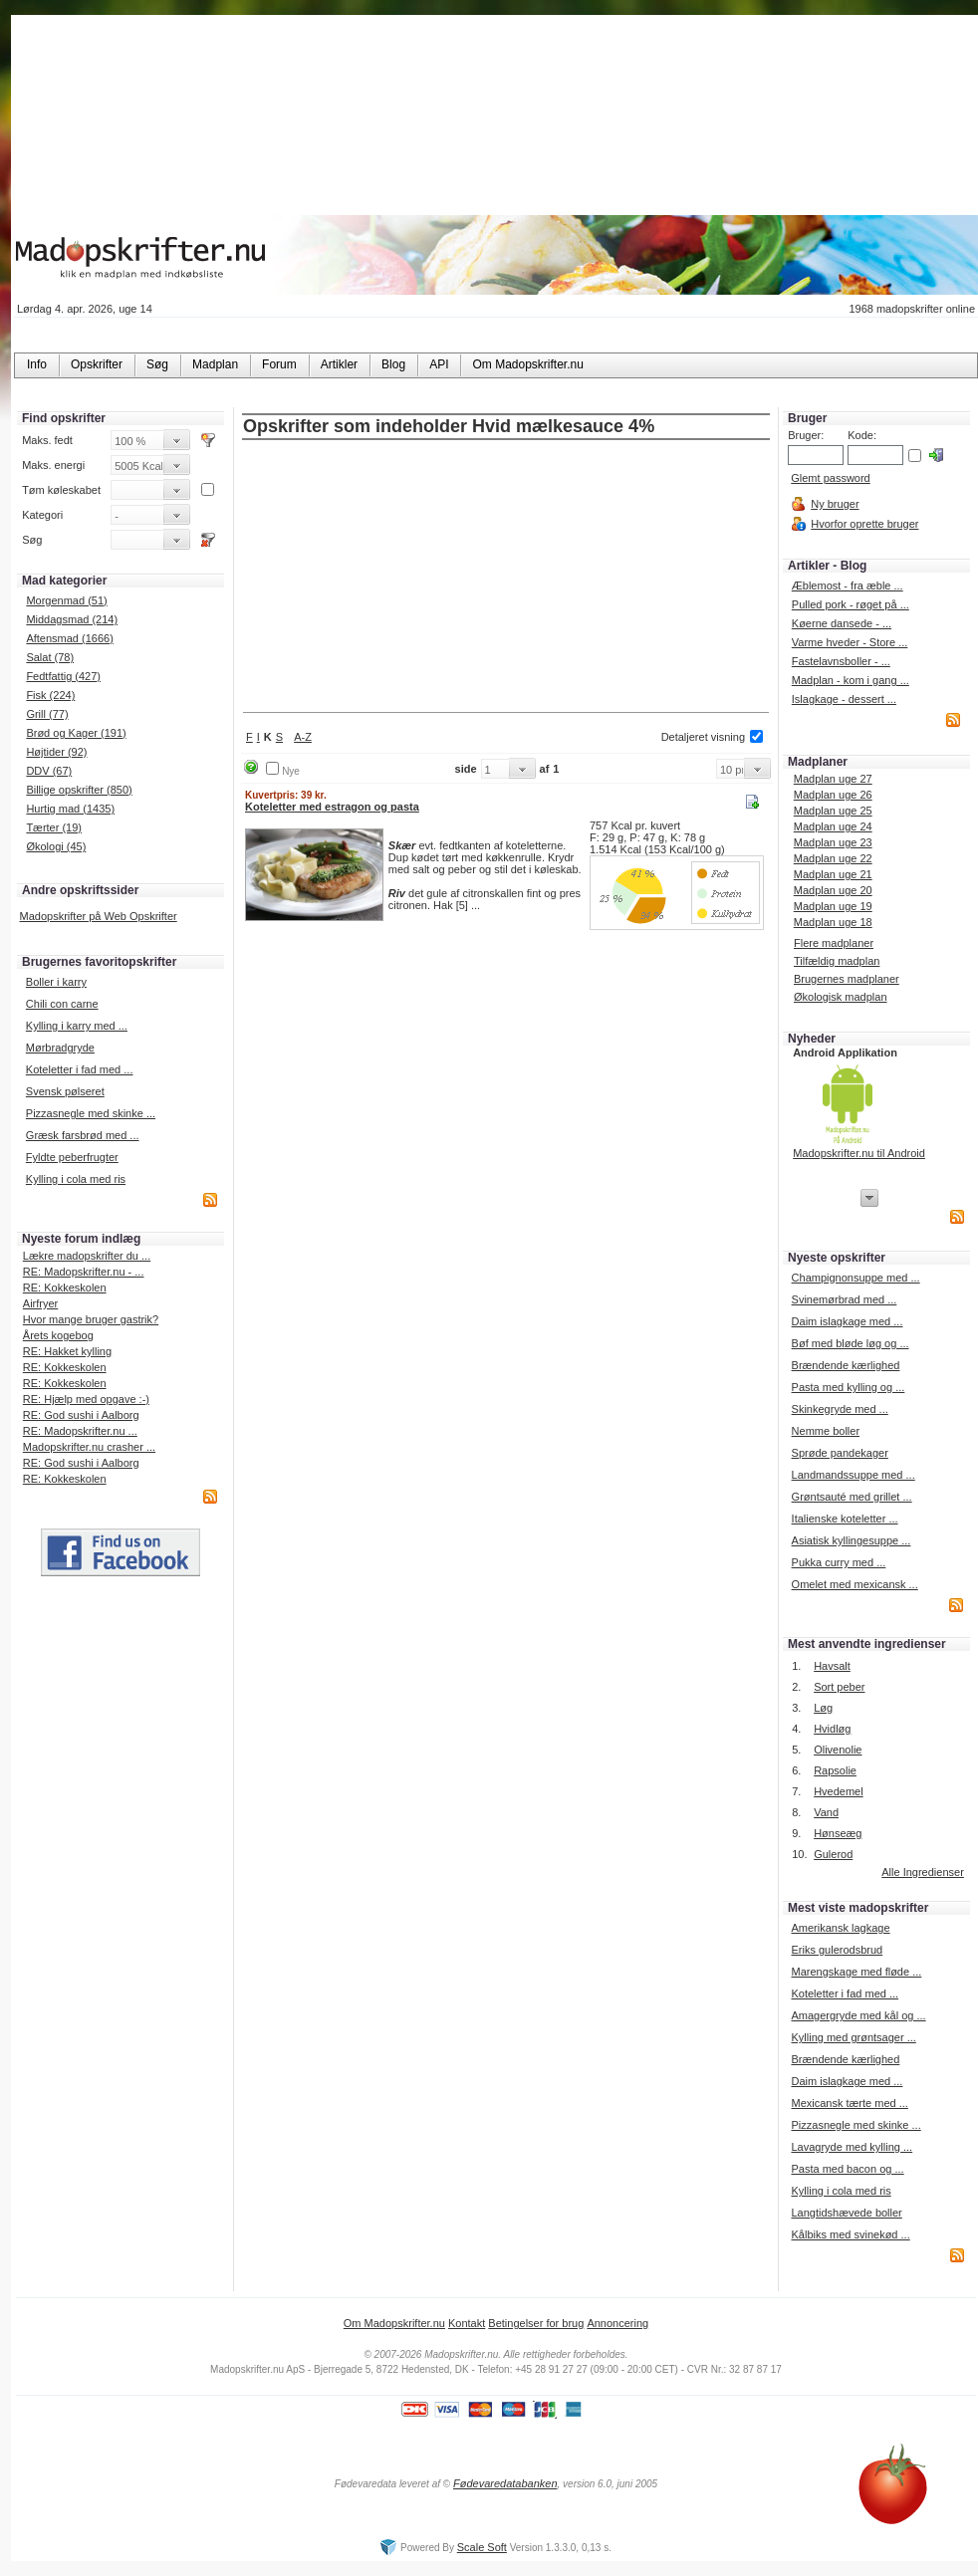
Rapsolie (835, 1770)
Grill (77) (47, 714)
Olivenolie (837, 1750)
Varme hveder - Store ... (850, 642)
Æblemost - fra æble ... (847, 585)
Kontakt (466, 2323)
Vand (826, 1812)
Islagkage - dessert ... (844, 699)
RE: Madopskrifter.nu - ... (83, 1272)
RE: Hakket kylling (67, 1351)
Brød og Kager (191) (75, 733)
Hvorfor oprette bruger (864, 524)
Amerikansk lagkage (840, 1928)
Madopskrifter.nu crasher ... (89, 1447)
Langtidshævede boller (846, 2213)
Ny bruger (834, 504)
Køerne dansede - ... (841, 623)
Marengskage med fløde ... (856, 1972)
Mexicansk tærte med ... (849, 2103)
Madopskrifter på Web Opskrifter (98, 916)
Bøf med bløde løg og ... (850, 1343)
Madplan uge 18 (833, 922)
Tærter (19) (54, 827)
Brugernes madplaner (846, 979)
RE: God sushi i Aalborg (81, 1415)
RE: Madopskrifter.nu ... (80, 1431)
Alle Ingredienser (922, 1872)
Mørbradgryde (60, 1048)
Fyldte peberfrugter (72, 1157)
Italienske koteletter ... (845, 1518)
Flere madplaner (833, 943)
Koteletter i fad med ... (79, 1069)
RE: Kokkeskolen (65, 1287)
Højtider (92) (56, 752)
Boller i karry (56, 982)
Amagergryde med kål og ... (858, 2015)
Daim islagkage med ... (847, 1321)
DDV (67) (49, 771)
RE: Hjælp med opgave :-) (86, 1399)
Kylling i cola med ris (75, 1179)
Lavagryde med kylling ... (851, 2147)
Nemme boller (825, 1431)
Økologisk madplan (840, 997)
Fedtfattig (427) (63, 676)
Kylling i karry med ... (76, 1026)
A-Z (303, 737)
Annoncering (617, 2323)
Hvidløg (832, 1729)
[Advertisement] (506, 577)
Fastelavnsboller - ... (841, 661)
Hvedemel (838, 1791)
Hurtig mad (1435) (70, 809)
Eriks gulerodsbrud (836, 1950)
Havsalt (832, 1666)
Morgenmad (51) (66, 600)
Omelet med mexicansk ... (855, 1584)
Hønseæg (837, 1833)
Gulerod (833, 1854)
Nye (291, 771)
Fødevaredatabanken (505, 2483)
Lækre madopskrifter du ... (86, 1256)
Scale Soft (482, 2547)
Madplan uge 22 (833, 858)
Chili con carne (62, 1004)
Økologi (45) (56, 846)
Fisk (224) (50, 695)
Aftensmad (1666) (69, 638)
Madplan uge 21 (833, 874)
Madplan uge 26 (833, 795)
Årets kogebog (58, 1335)
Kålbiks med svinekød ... (850, 2234)
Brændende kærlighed (846, 1365)
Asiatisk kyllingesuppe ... (851, 1540)
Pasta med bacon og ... (847, 2169)
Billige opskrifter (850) (78, 790)
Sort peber (839, 1687)
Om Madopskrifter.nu (394, 2323)
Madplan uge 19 (833, 906)
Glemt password (830, 478)
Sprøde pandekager (840, 1453)
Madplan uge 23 (833, 842)
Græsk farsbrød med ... (82, 1135)
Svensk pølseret (65, 1091)
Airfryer (40, 1303)
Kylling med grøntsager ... (853, 2037)
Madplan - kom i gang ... (850, 680)
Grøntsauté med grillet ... (852, 1497)
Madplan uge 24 (833, 826)
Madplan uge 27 (833, 779)
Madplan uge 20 (833, 890)
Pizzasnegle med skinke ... (90, 1113)
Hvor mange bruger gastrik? (90, 1319)
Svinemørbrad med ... (844, 1299)
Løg (823, 1708)
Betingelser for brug (536, 2323)
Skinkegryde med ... (840, 1409)
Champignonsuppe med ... (856, 1278)
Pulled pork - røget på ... (850, 604)
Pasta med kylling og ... (848, 1387)
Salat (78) (50, 657)
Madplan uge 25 (833, 811)
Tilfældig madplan (836, 961)
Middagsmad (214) (72, 619)
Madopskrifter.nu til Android (859, 1153)
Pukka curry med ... (839, 1562)
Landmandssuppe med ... (853, 1475)
